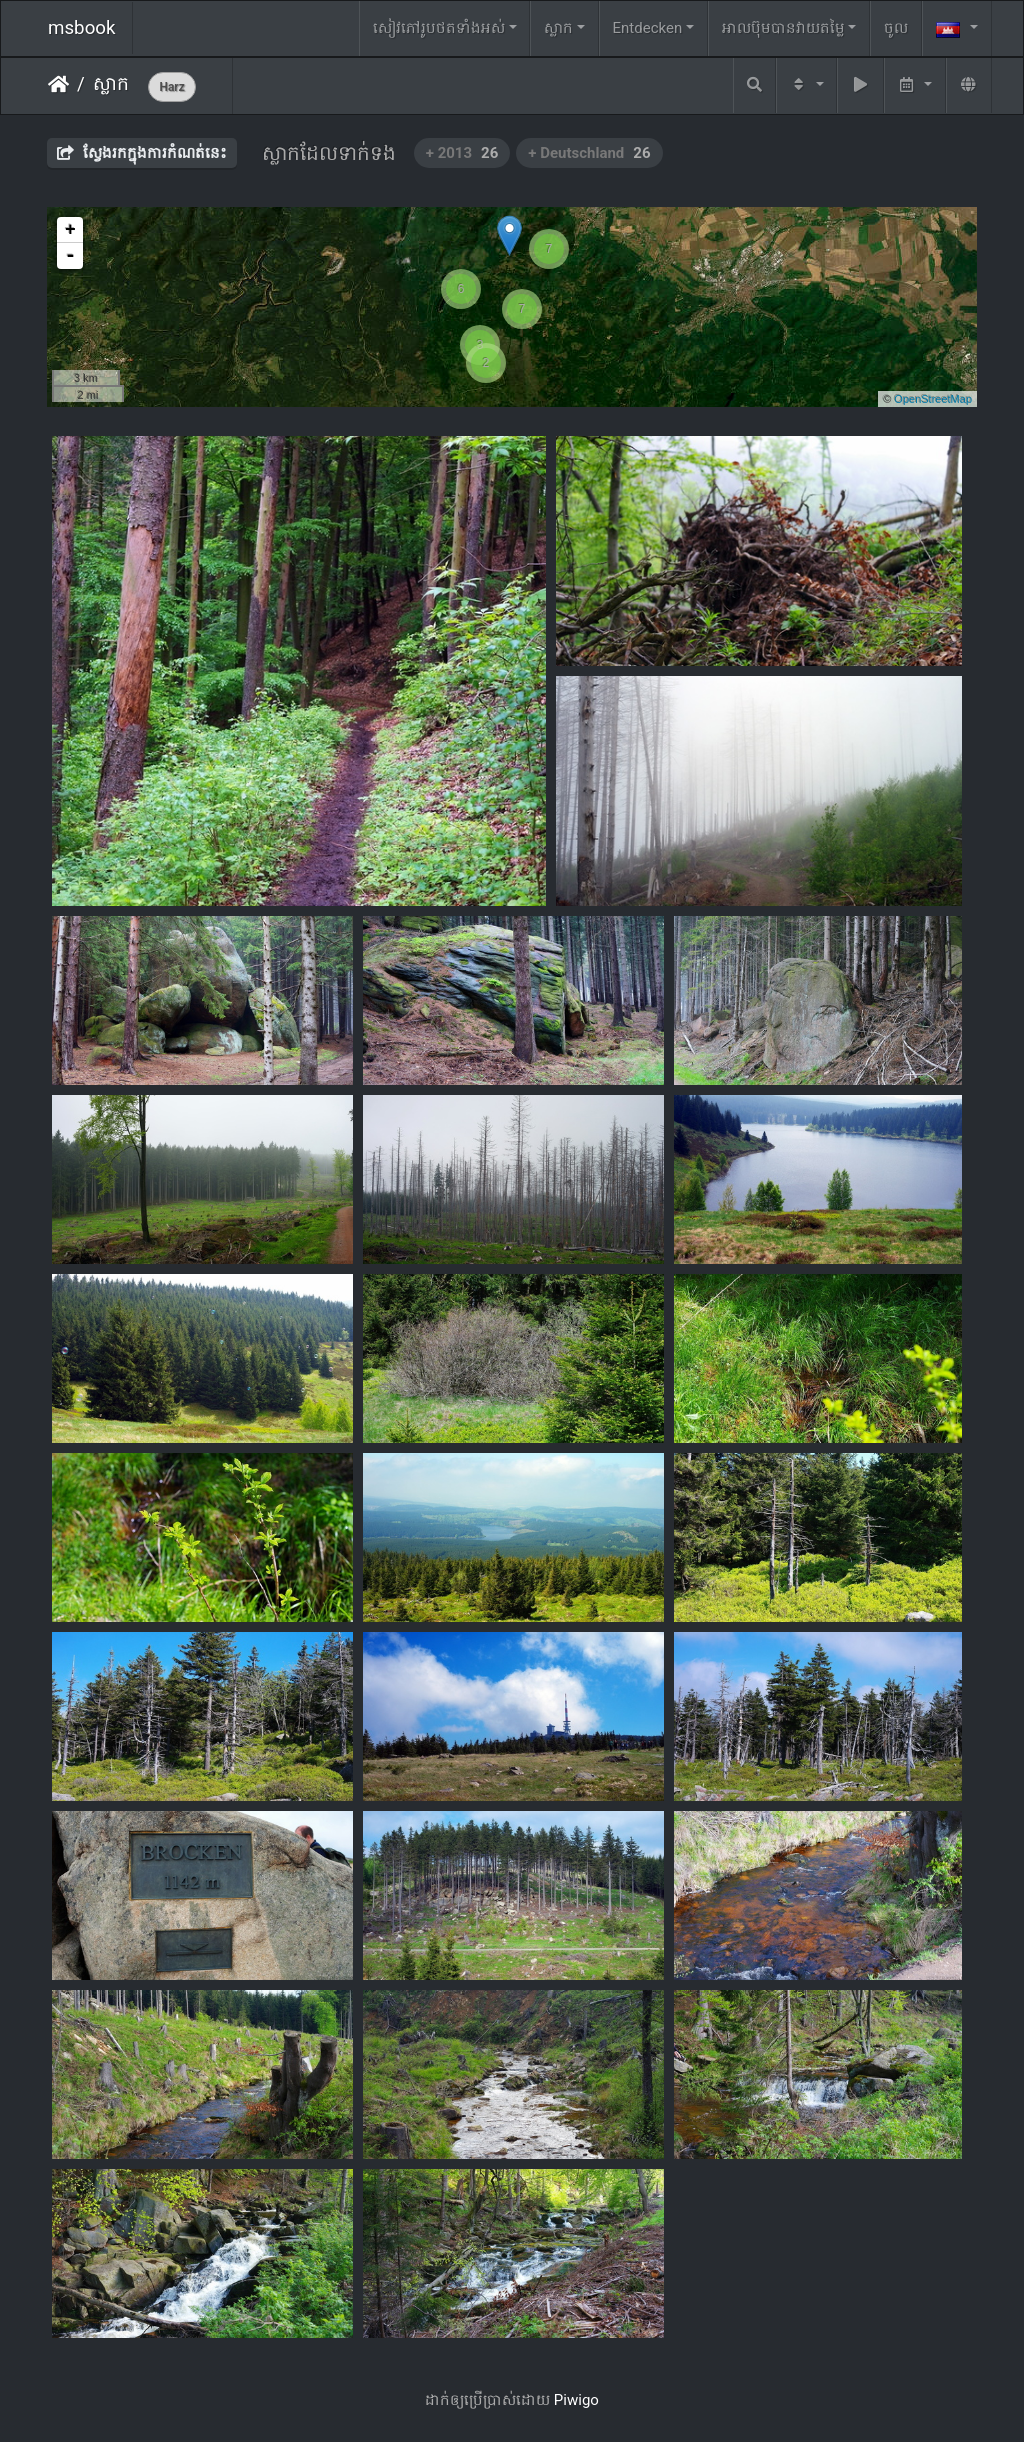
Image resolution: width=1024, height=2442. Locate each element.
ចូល (896, 28)
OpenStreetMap (933, 399)
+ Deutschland (589, 153)
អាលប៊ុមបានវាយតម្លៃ (783, 28)
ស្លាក (558, 28)
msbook (82, 28)
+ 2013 (462, 153)
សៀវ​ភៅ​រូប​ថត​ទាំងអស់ (439, 28)
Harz (171, 87)
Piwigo (576, 2400)
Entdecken (648, 28)
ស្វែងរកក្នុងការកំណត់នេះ (142, 153)
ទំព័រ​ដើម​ (58, 84)
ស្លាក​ (111, 84)
